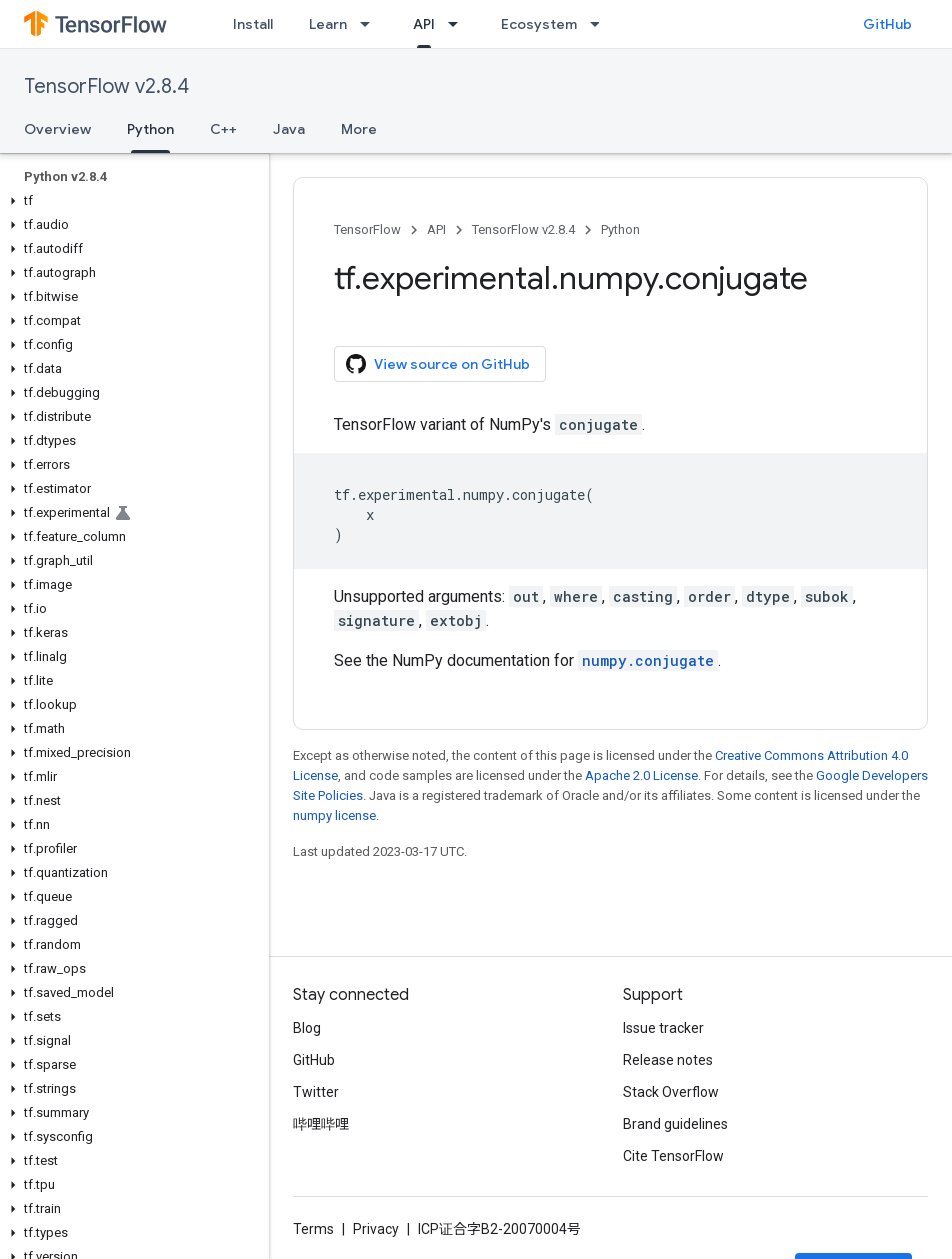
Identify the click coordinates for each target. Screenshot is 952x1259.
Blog (307, 1028)
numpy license (334, 815)
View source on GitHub (438, 364)
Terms (313, 1229)
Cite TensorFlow (673, 1156)
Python (620, 229)
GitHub (887, 24)
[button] (130, 201)
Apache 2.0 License (641, 775)
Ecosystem (539, 24)
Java (289, 129)
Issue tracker (663, 1028)
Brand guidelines (675, 1124)
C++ (223, 129)
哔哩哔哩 (321, 1124)
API (436, 229)
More (359, 129)
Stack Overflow (671, 1092)
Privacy (376, 1229)
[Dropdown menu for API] (459, 24)
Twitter (316, 1092)
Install (253, 24)
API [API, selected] (424, 24)
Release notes (668, 1060)
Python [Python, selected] (150, 129)
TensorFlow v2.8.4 (106, 86)
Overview (57, 129)
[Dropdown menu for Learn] (371, 24)
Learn (328, 24)
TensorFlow (367, 229)
